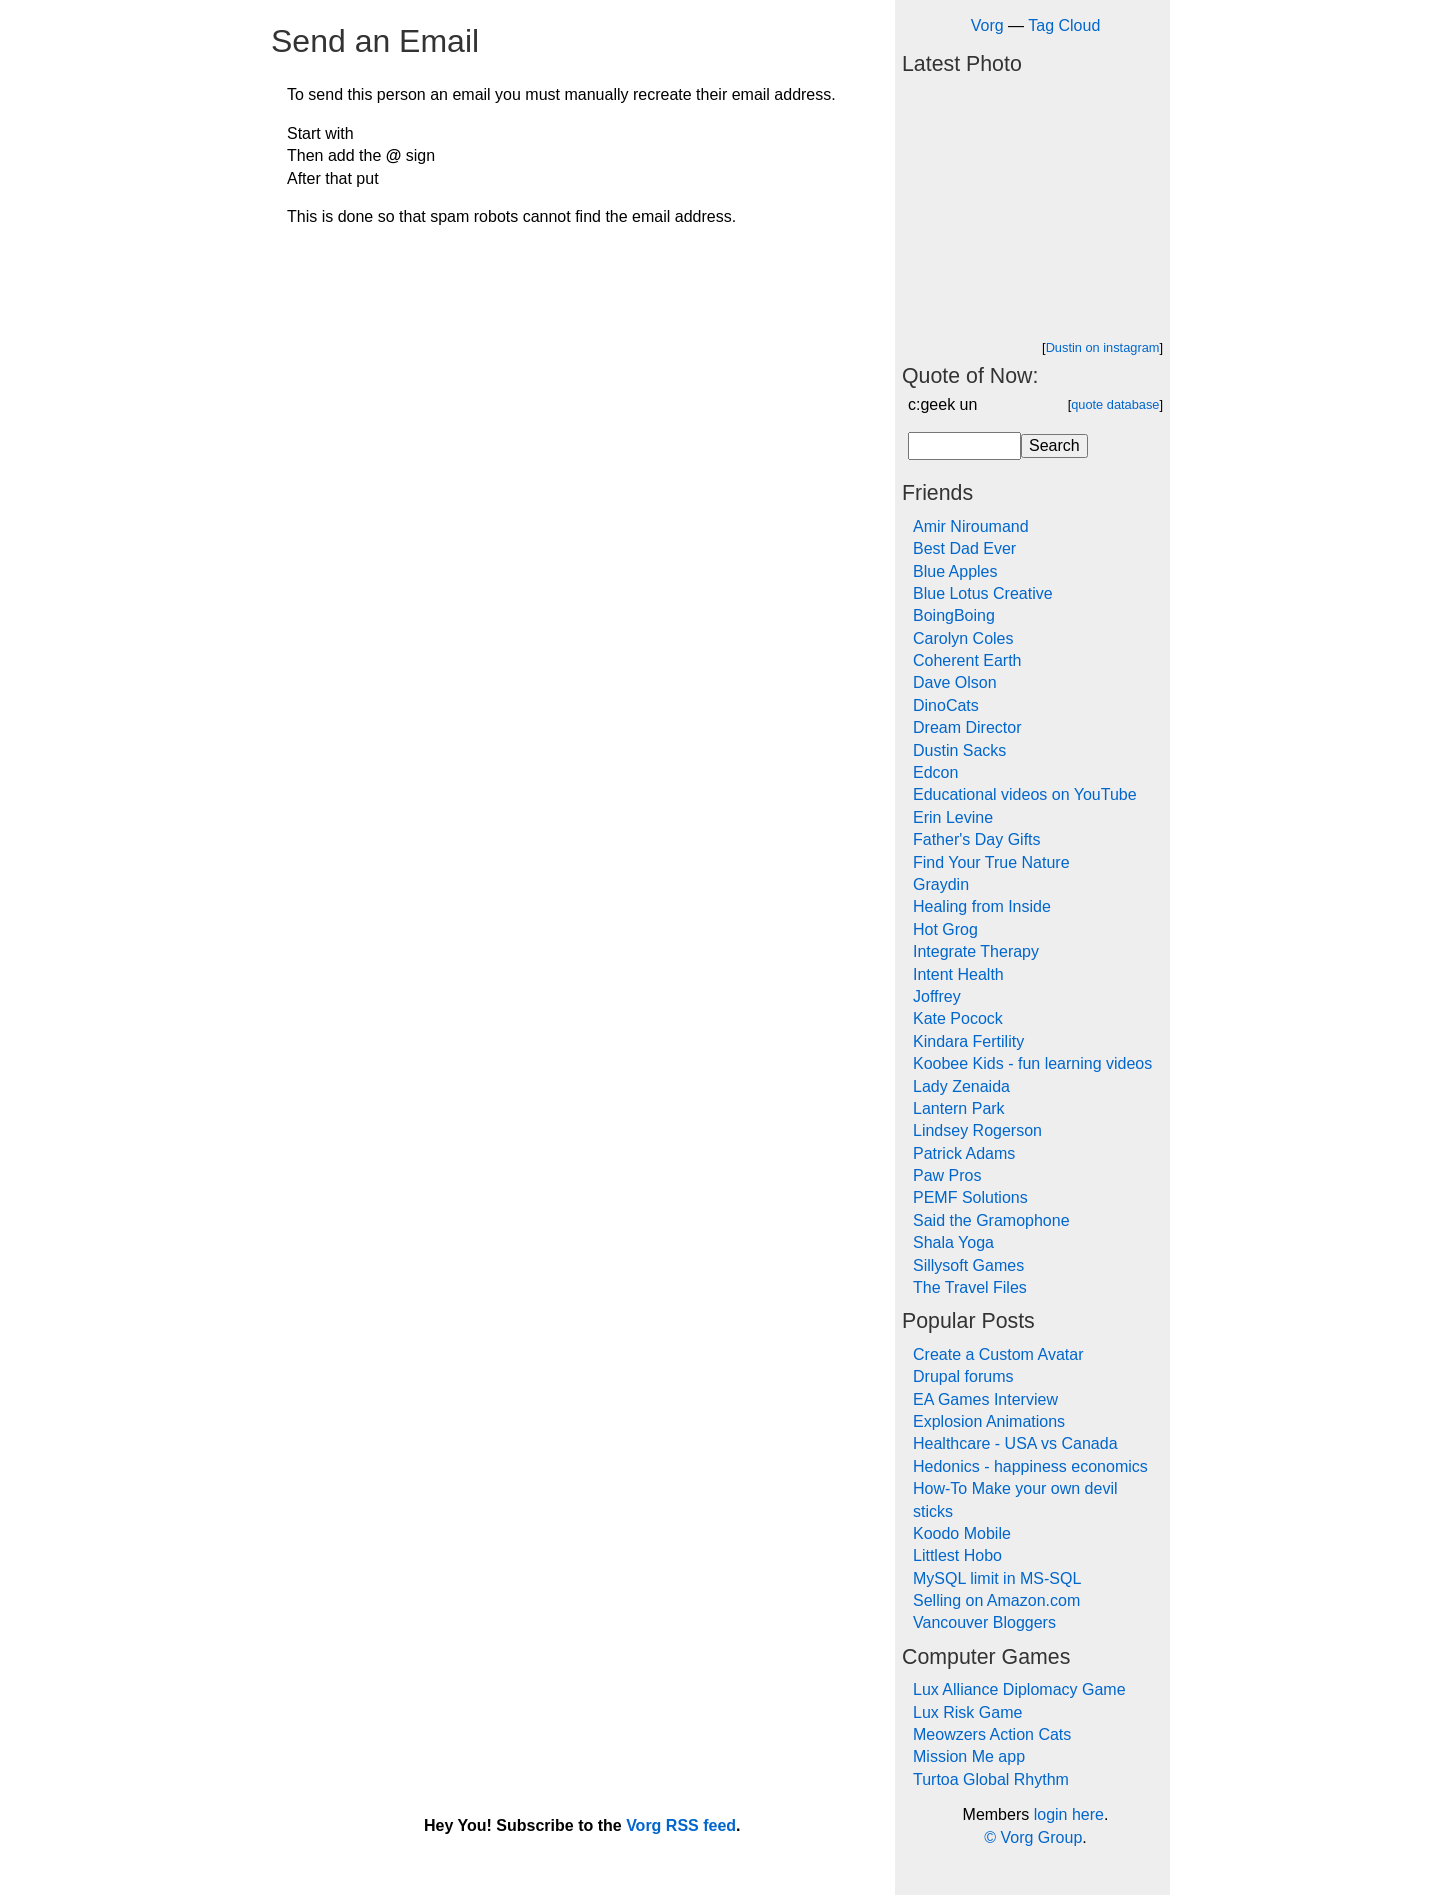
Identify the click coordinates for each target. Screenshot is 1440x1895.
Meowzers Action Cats (992, 1734)
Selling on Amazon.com (996, 1600)
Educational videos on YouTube (1025, 794)
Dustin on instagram (1103, 347)
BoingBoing (954, 615)
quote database (1115, 404)
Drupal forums (963, 1376)
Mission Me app (969, 1756)
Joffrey (937, 996)
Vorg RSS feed (681, 1825)
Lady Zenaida (961, 1086)
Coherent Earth (967, 660)
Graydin (941, 884)
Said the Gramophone (991, 1220)
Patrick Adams (964, 1153)
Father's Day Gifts (977, 839)
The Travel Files (970, 1287)
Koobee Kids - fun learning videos (1032, 1063)
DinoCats (946, 705)
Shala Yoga (953, 1242)
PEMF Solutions (970, 1197)
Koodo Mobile (962, 1533)
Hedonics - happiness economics (1030, 1466)
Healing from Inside (982, 906)
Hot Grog (945, 929)
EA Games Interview (985, 1399)
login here (1069, 1814)
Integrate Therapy (976, 951)
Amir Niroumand (971, 526)
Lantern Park (959, 1108)
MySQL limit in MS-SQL (997, 1578)
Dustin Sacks (959, 750)
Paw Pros (947, 1175)
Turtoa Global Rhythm (991, 1779)
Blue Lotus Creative (983, 593)
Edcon (935, 772)
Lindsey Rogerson (977, 1130)
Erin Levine (953, 817)
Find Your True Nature (991, 862)
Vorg (987, 25)
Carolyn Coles (963, 638)
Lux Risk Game (967, 1712)
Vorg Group (1041, 1837)
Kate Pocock (958, 1018)
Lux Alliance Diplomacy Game (1019, 1689)
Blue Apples (955, 571)
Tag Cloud (1064, 25)
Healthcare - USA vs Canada (1015, 1443)
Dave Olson (955, 682)
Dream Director (967, 727)
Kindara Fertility (968, 1041)
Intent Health (958, 974)
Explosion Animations (989, 1421)
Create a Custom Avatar (998, 1354)
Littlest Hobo (957, 1555)
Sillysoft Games (968, 1265)
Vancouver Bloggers (984, 1622)
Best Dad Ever (964, 548)
